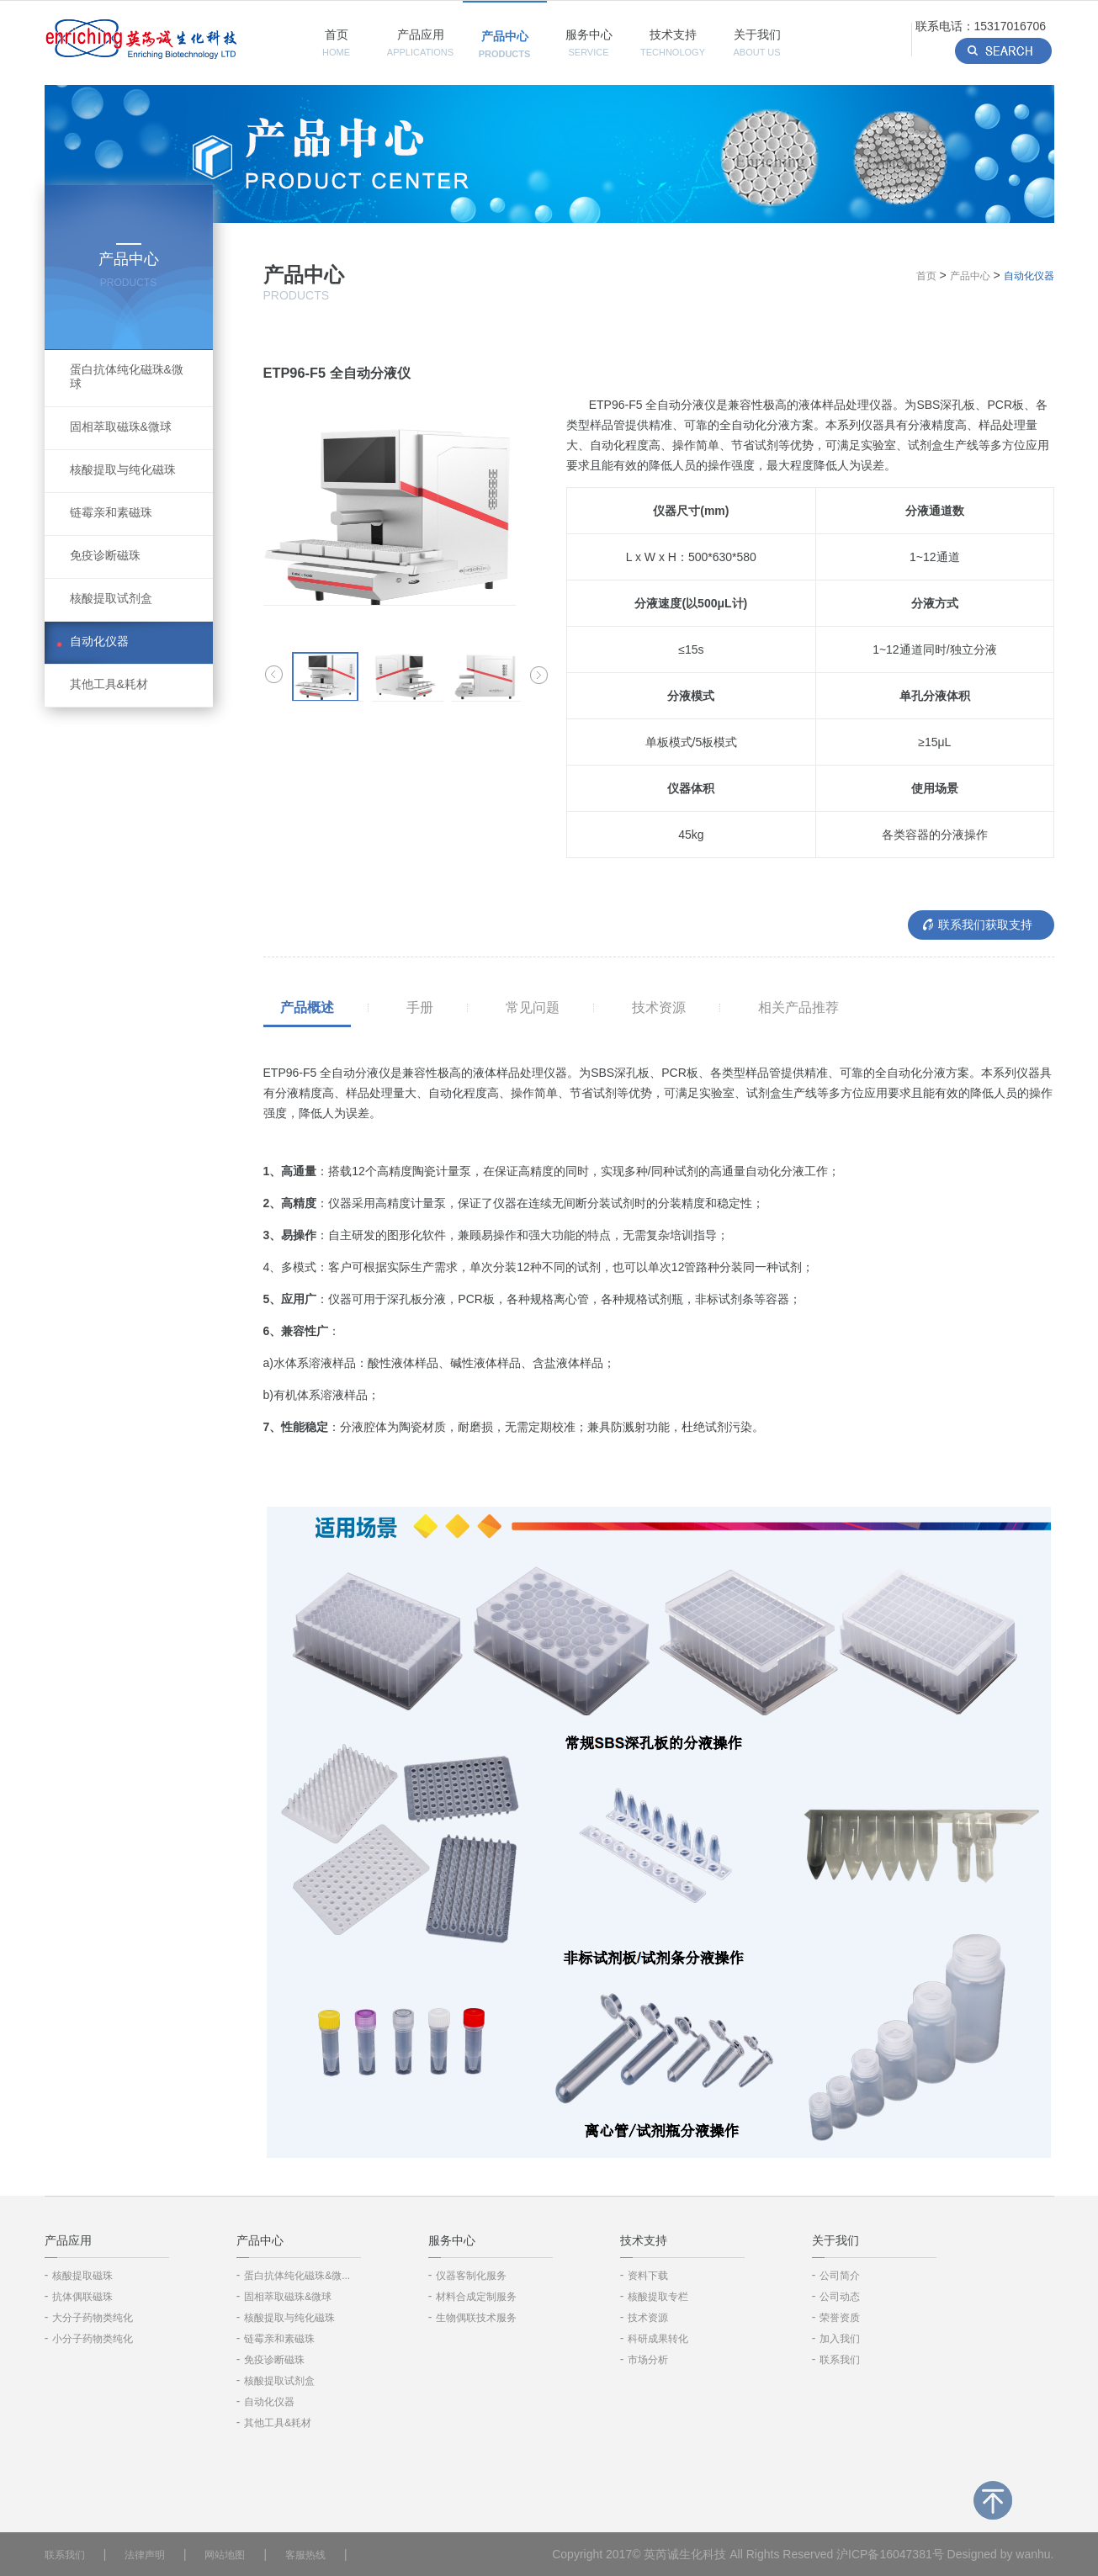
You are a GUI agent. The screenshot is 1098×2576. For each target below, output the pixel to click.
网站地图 (224, 2555)
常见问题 (533, 1007)
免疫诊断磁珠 (105, 555)
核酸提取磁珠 (82, 2276)
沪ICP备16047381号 (890, 2554)
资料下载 (648, 2276)
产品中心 (505, 44)
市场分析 (648, 2360)
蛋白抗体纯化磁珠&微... (297, 2276)
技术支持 (672, 42)
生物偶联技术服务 (476, 2318)
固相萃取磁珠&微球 (121, 426)
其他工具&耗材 (109, 684)
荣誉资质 (840, 2318)
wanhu (1033, 2554)
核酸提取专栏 (658, 2297)
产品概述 (307, 1007)
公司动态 (840, 2297)
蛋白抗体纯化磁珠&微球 (126, 376)
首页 (336, 42)
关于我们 (756, 42)
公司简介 (840, 2276)
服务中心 (589, 42)
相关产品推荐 (798, 1007)
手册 (419, 1007)
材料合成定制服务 (476, 2297)
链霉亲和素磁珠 (111, 512)
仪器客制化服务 (471, 2276)
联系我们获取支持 (985, 924)
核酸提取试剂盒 (111, 598)
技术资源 (659, 1007)
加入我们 (840, 2339)
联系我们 (840, 2360)
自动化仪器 (99, 641)
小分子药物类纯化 (92, 2339)
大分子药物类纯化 (92, 2318)
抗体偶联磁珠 (82, 2297)
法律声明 (145, 2555)
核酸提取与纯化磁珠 (123, 469)
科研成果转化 (658, 2339)
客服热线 (305, 2555)
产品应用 (420, 42)
